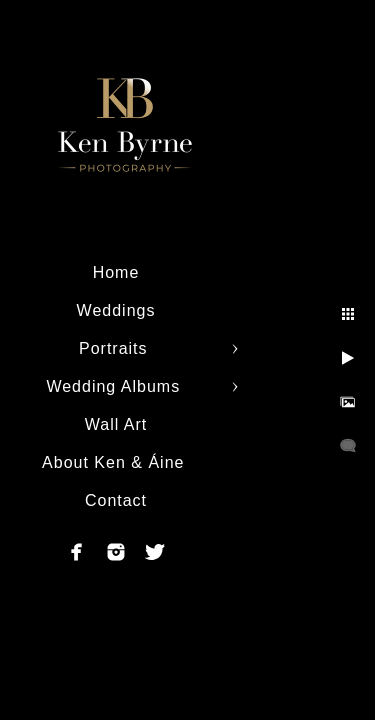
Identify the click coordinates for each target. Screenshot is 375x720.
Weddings (116, 310)
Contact (116, 500)
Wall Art (116, 424)
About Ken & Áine (116, 462)
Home (116, 272)
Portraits (116, 348)
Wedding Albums (115, 386)
